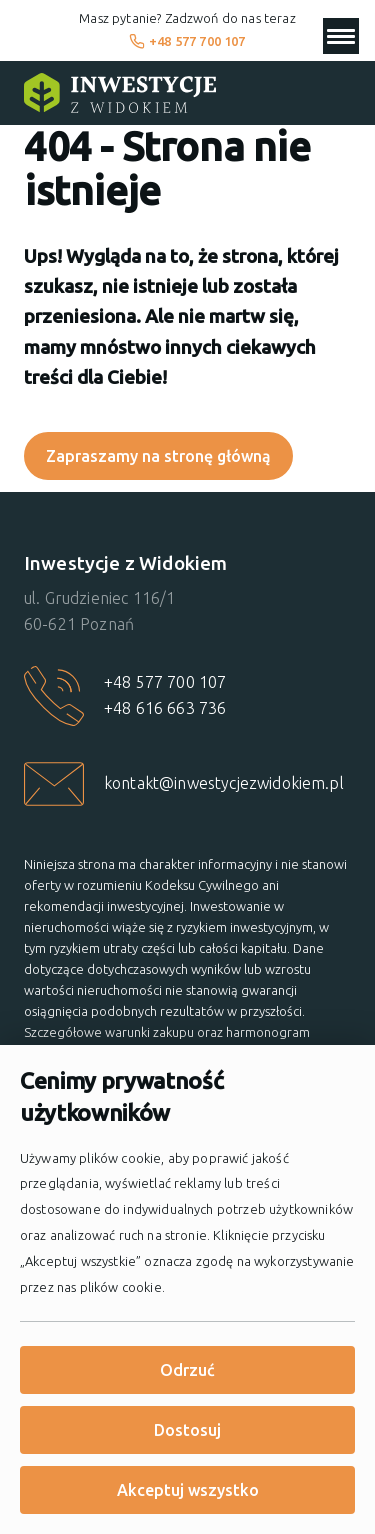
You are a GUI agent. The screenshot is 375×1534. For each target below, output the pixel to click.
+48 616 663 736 (165, 708)
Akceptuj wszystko (188, 1490)
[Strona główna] (120, 93)
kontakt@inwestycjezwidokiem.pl (224, 783)
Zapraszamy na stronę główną (158, 456)
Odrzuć (187, 1370)
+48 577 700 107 (187, 41)
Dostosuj (187, 1430)
